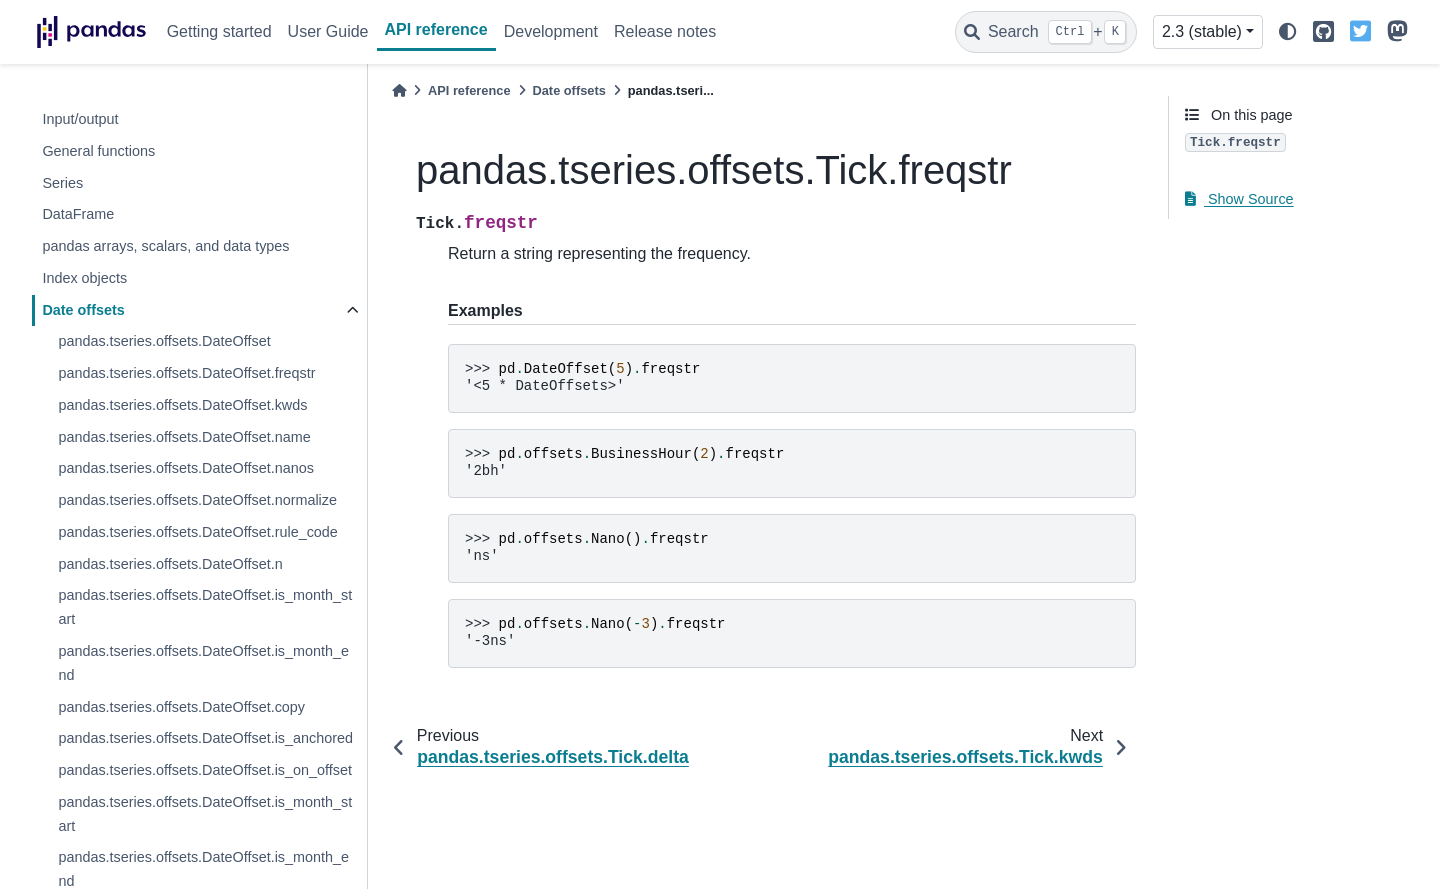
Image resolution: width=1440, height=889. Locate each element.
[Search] (1046, 32)
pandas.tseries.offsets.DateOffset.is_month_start (205, 607)
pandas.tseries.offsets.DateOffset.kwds (182, 405)
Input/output (80, 119)
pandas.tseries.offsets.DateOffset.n (170, 564)
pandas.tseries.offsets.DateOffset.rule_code (197, 532)
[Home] (399, 90)
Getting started (219, 31)
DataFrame (78, 214)
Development (551, 31)
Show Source (1239, 199)
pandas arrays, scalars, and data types (165, 246)
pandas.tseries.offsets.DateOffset (164, 341)
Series (62, 183)
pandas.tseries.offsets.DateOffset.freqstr (186, 373)
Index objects (84, 278)
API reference (436, 29)
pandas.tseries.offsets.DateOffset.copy (181, 707)
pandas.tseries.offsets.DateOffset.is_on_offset (205, 770)
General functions (98, 151)
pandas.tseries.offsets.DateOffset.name (184, 437)
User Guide (328, 31)
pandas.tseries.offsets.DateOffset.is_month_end (203, 663)
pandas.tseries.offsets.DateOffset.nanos (185, 468)
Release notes (665, 31)
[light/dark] (1288, 32)
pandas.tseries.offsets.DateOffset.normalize (197, 500)
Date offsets (83, 310)
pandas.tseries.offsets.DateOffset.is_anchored (205, 738)
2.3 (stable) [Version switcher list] (1202, 31)
